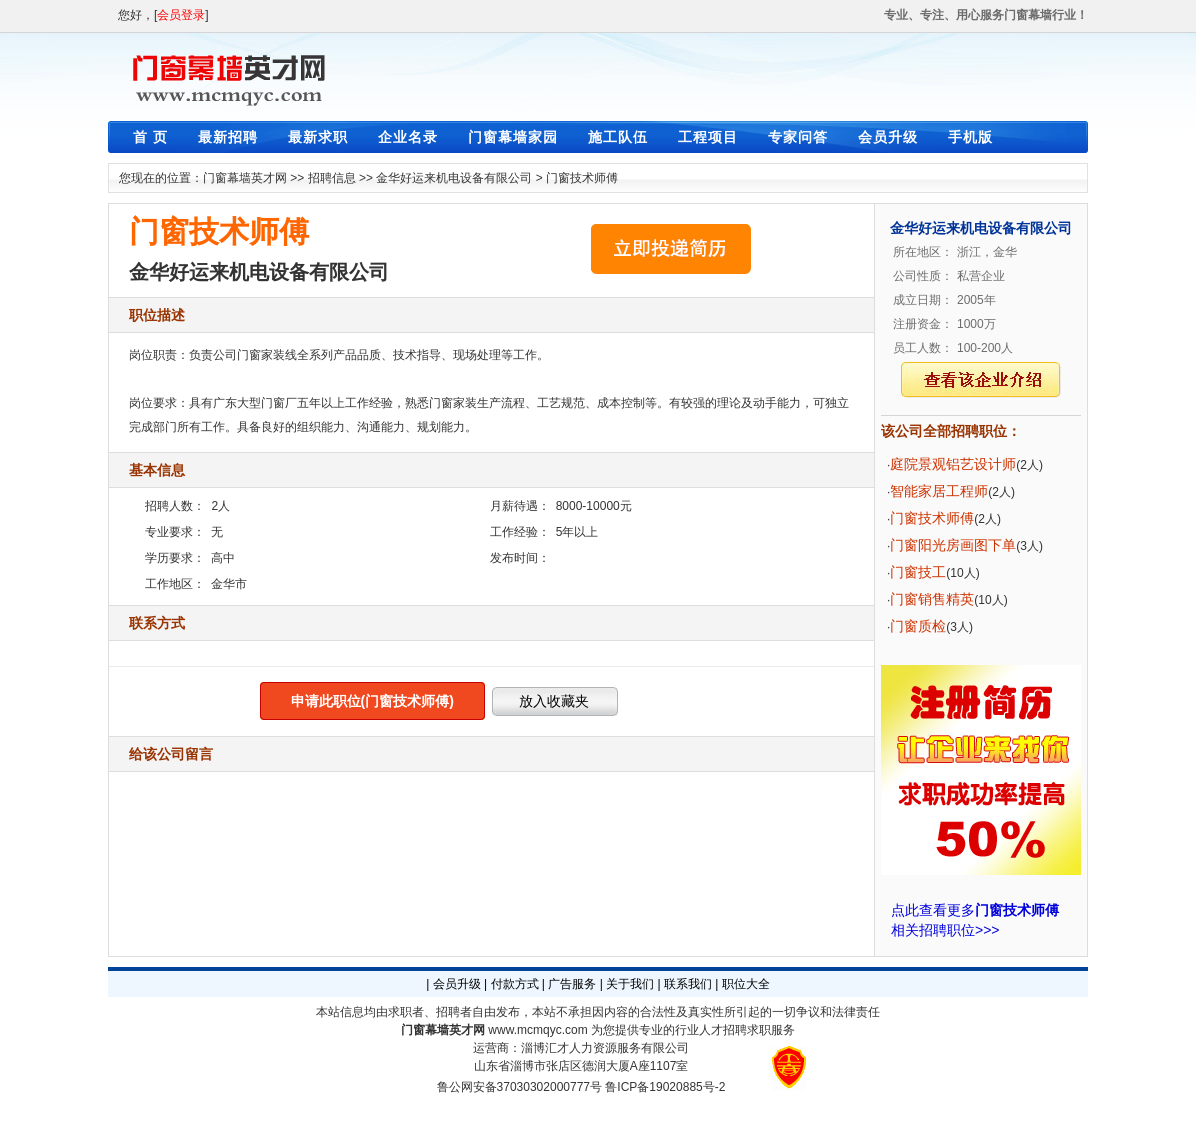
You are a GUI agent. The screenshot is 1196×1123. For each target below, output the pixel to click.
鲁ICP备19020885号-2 (665, 1087)
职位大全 (746, 984)
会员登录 (181, 15)
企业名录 (408, 137)
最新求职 (318, 137)
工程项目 (708, 137)
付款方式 (515, 984)
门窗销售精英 (932, 599)
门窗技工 (918, 572)
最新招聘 (228, 137)
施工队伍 (618, 137)
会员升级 (888, 137)
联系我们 (688, 984)
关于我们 (630, 984)
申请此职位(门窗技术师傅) (372, 701)
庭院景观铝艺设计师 (953, 464)
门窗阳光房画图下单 (953, 545)
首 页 (150, 137)
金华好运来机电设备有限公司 (454, 178)
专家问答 (798, 137)
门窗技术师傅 (582, 178)
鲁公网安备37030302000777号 (519, 1087)
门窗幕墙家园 (513, 137)
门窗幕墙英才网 (245, 178)
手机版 (970, 137)
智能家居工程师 (939, 491)
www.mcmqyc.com (537, 1030)
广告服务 (572, 984)
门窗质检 (918, 626)
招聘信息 (332, 178)
